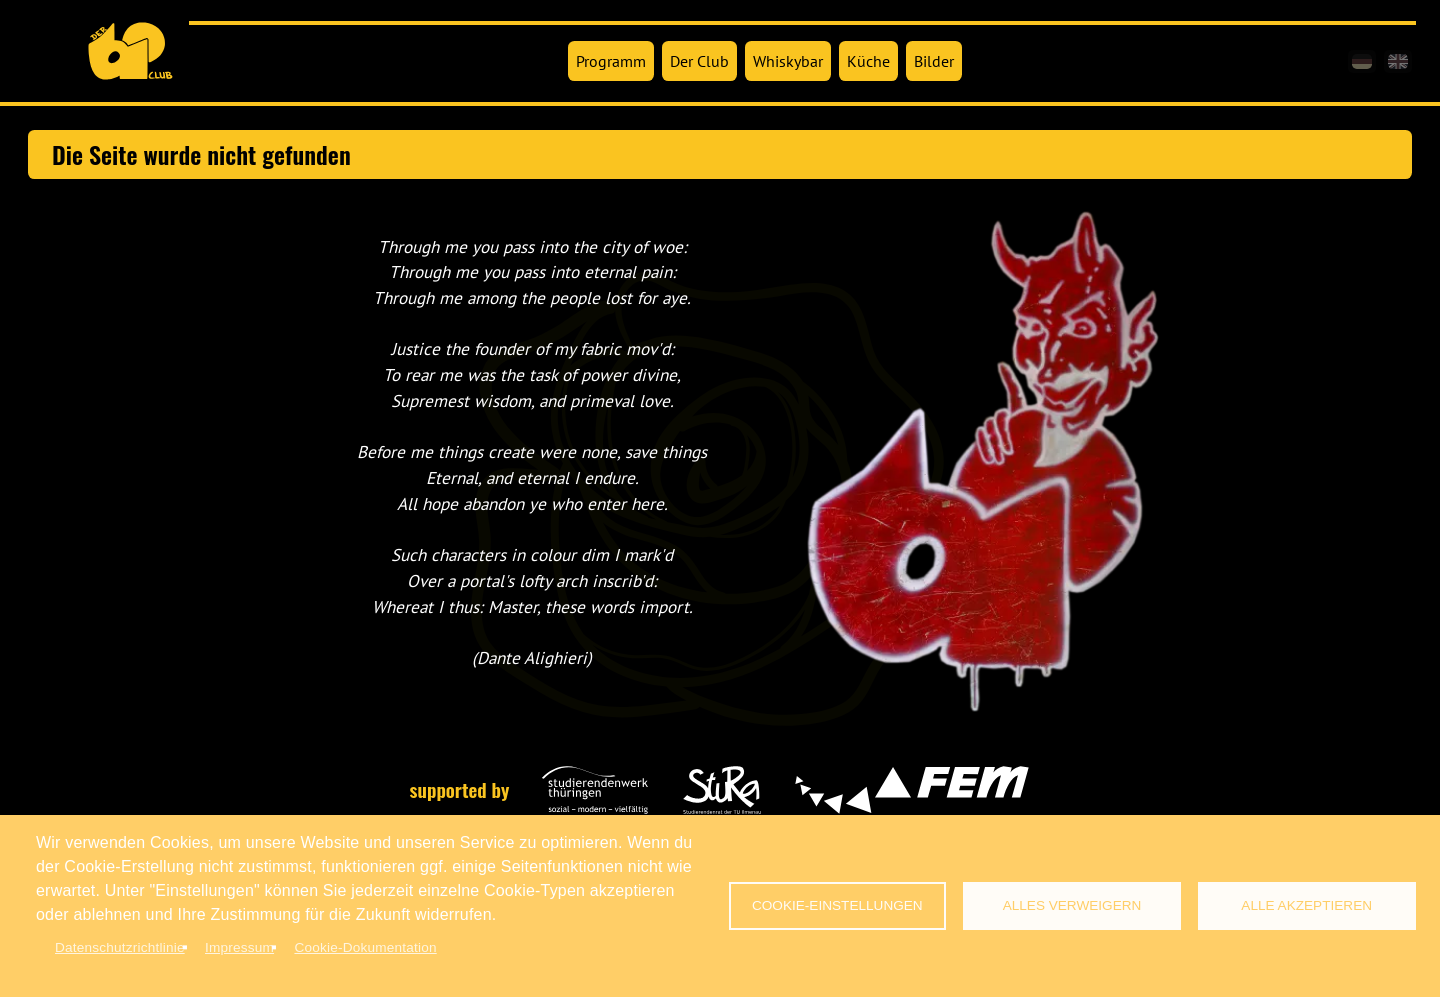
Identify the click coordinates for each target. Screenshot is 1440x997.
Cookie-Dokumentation (365, 947)
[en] (1398, 61)
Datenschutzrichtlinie (120, 947)
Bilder (934, 61)
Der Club (699, 61)
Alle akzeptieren (1306, 905)
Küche (868, 61)
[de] (1362, 61)
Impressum (239, 947)
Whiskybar (788, 61)
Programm (611, 61)
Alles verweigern (1072, 905)
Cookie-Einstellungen (837, 905)
